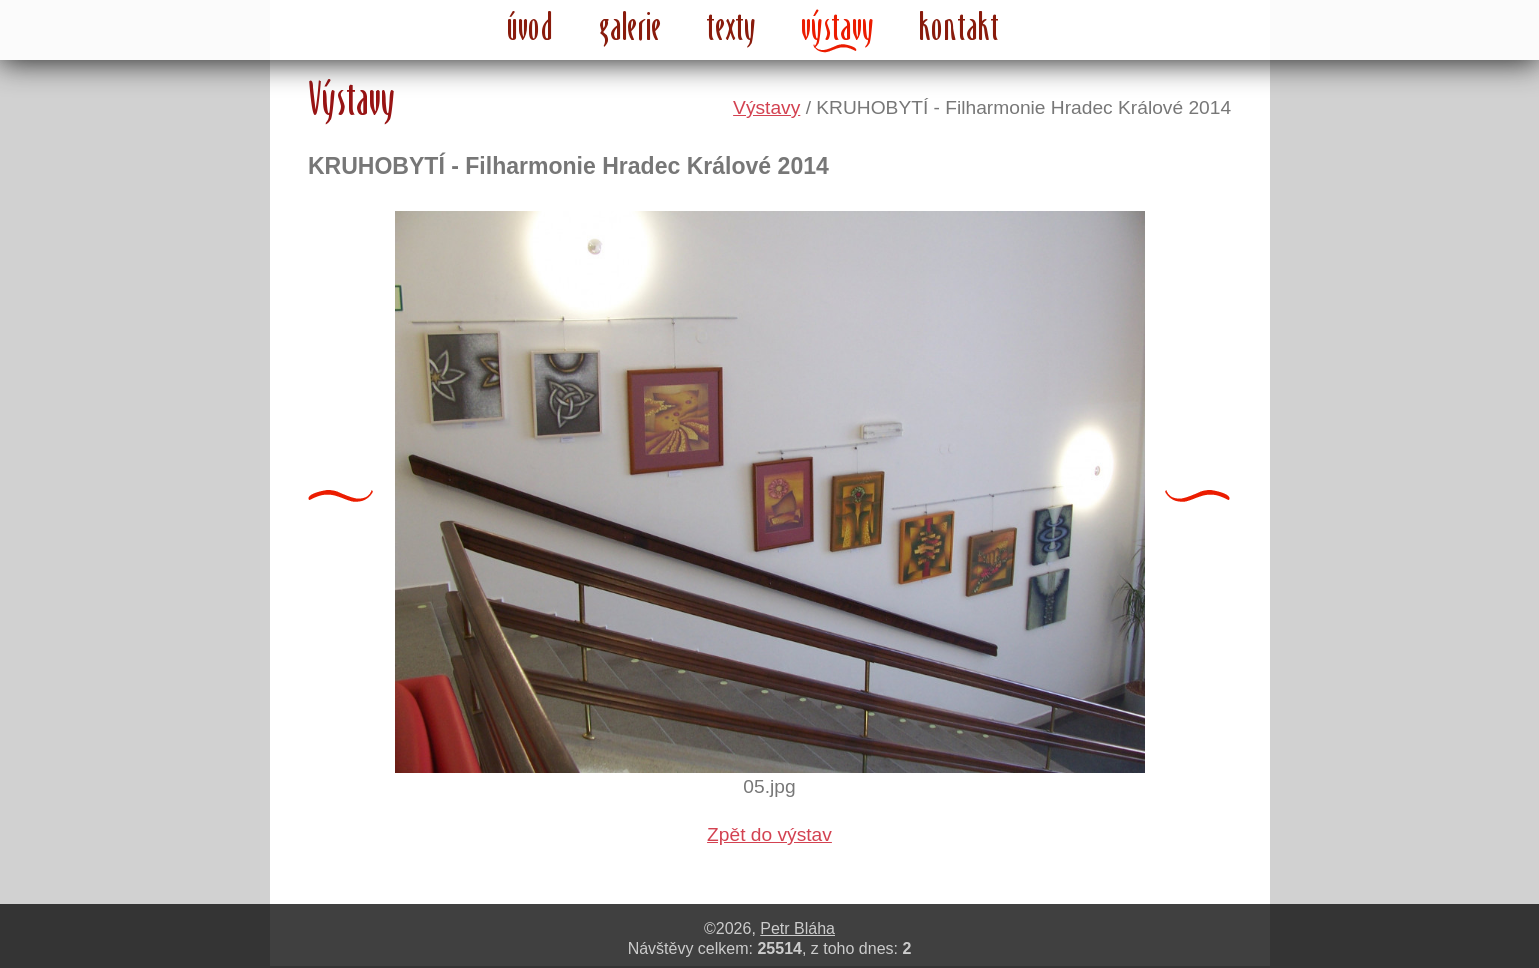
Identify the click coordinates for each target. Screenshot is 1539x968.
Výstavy (766, 107)
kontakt (959, 26)
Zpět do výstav (769, 834)
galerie (630, 26)
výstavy (838, 26)
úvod (531, 26)
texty (731, 26)
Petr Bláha (797, 928)
